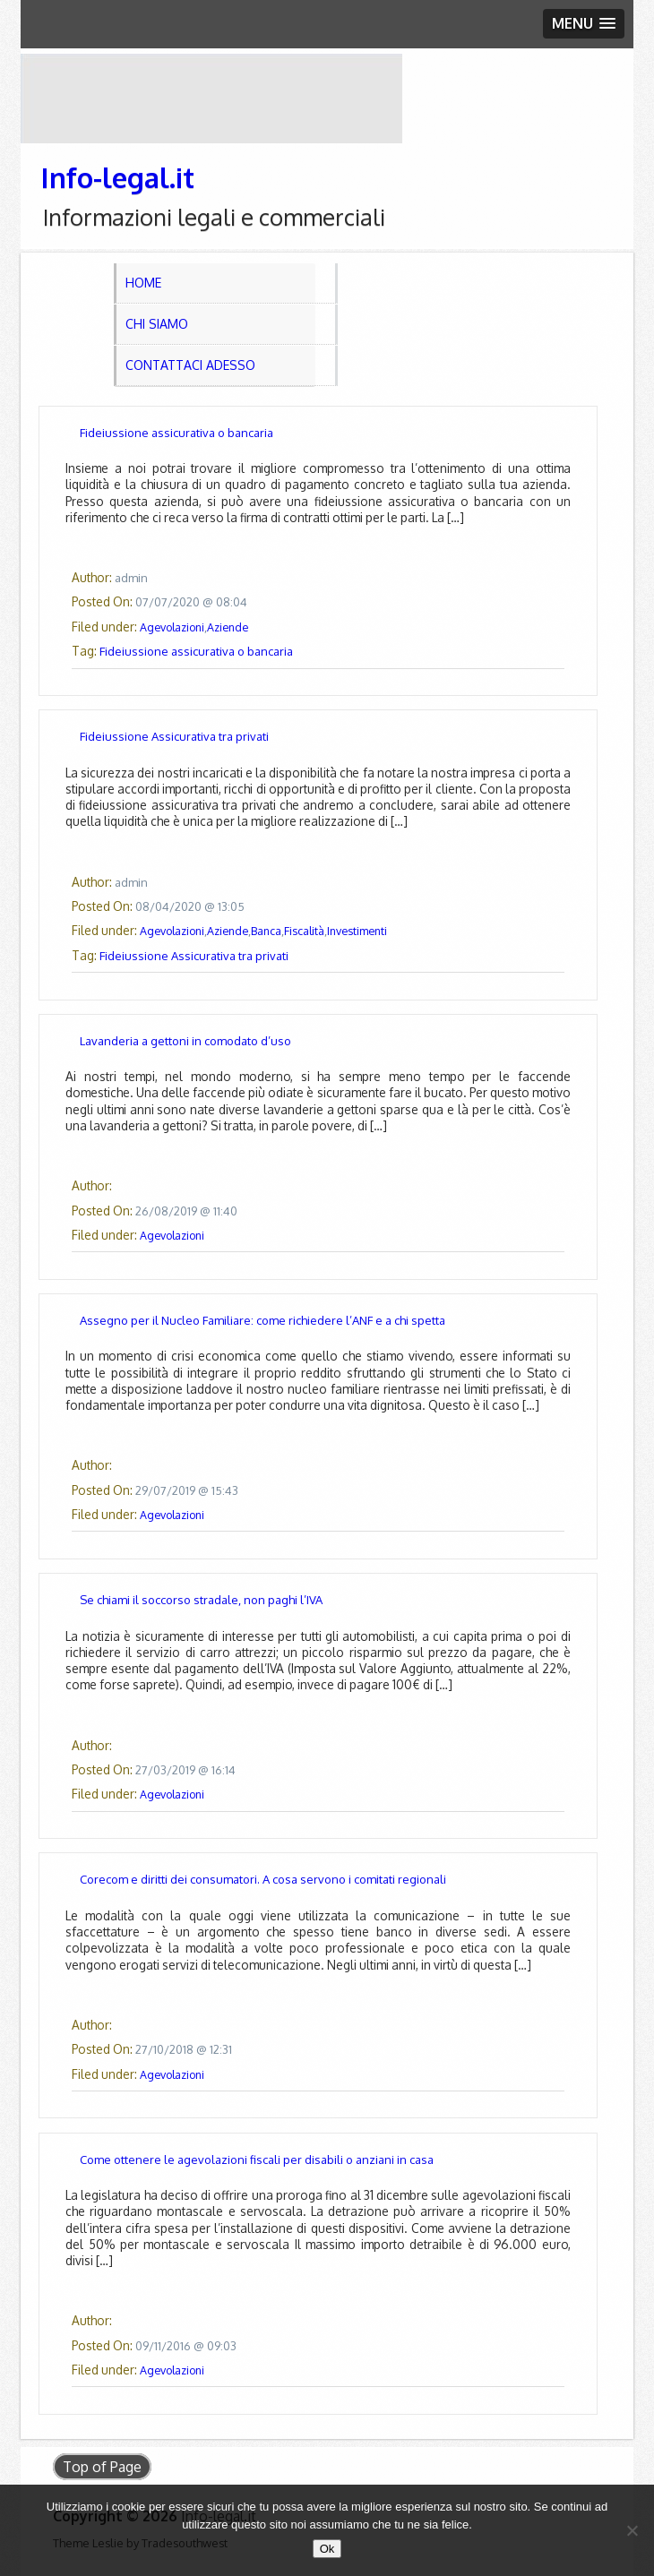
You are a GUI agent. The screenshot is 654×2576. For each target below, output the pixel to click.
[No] (632, 2530)
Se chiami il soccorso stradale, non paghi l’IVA (201, 1600)
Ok (327, 2548)
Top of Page (102, 2467)
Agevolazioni (172, 627)
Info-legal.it (117, 176)
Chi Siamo (156, 323)
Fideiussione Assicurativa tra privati (174, 736)
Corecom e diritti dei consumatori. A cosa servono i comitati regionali (263, 1879)
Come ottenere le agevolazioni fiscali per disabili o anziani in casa (257, 2159)
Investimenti (357, 930)
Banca (266, 930)
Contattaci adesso (190, 365)
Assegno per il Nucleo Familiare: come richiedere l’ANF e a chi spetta (262, 1320)
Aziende (227, 627)
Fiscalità (304, 930)
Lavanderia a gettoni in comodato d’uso (185, 1041)
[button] (583, 24)
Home (143, 282)
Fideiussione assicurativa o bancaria (176, 432)
